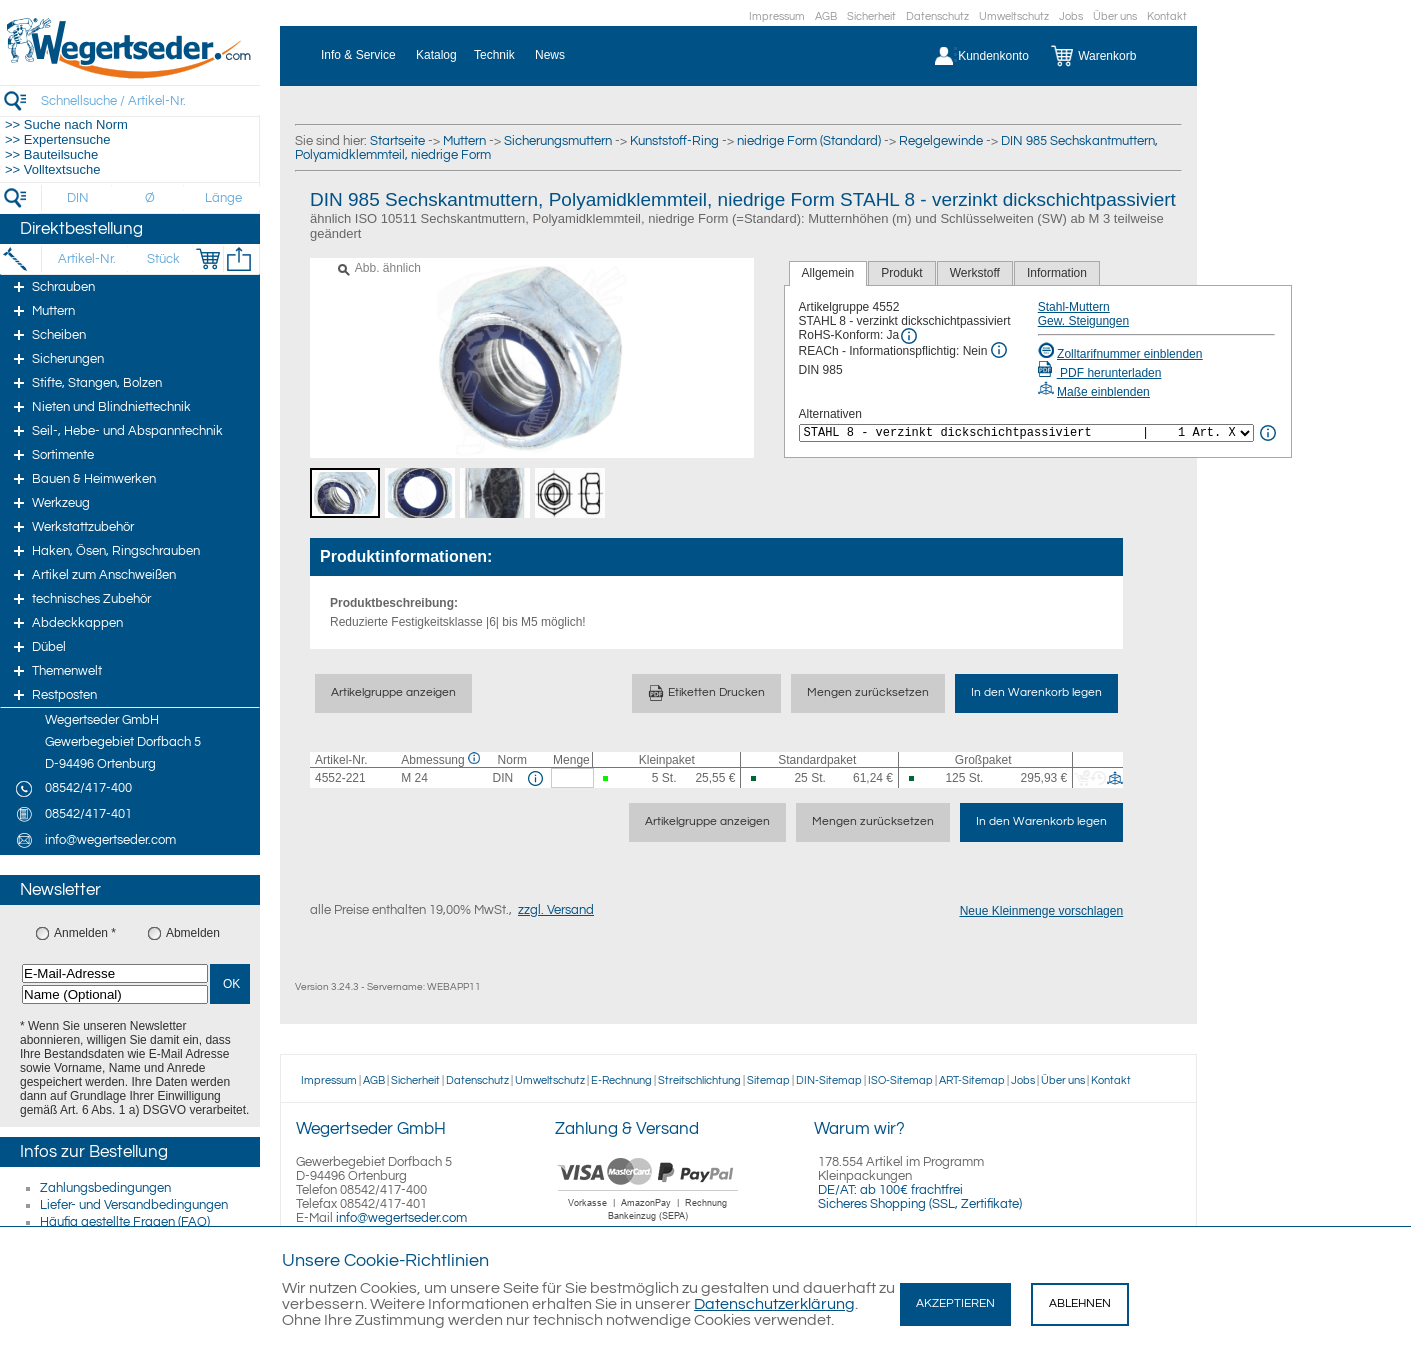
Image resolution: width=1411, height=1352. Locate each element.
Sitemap (768, 1080)
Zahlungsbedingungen (105, 1188)
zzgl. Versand (556, 910)
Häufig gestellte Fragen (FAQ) (125, 1222)
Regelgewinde (941, 141)
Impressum (777, 16)
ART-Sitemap (972, 1080)
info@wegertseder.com (401, 1218)
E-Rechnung (621, 1080)
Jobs (1071, 16)
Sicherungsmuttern (558, 141)
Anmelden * (85, 933)
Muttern (464, 141)
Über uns (1115, 16)
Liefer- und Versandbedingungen (134, 1205)
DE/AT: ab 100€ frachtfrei (890, 1190)
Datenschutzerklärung (774, 1304)
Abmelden (193, 933)
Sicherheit (871, 16)
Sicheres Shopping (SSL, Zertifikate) (920, 1204)
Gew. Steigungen (1083, 321)
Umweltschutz (1014, 16)
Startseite (397, 141)
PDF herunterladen (1100, 373)
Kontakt (1167, 16)
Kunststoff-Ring (674, 141)
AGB (826, 16)
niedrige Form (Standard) (809, 141)
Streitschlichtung (699, 1080)
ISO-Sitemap (900, 1080)
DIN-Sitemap (829, 1080)
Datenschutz (937, 16)
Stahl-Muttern (1074, 307)
